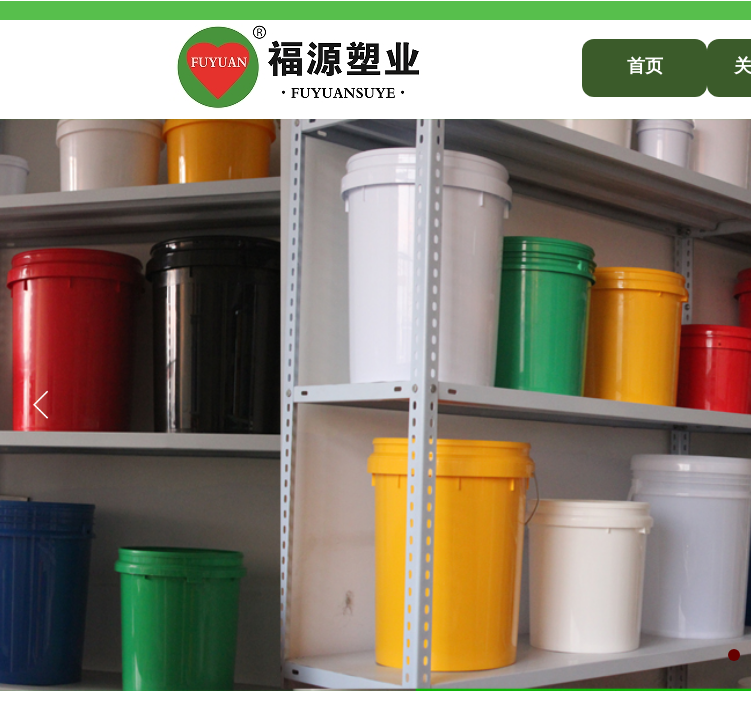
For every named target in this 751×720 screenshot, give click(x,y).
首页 (645, 66)
